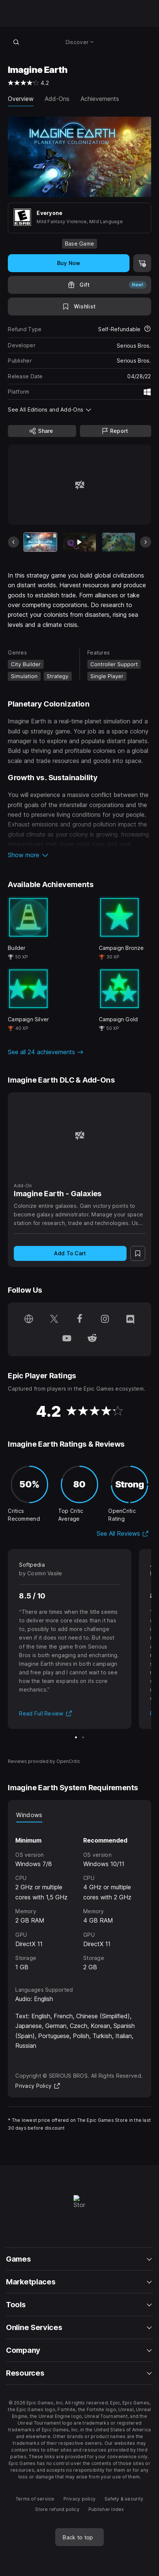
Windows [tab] (29, 1815)
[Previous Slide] (13, 542)
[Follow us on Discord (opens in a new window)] (130, 1320)
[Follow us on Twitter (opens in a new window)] (54, 1320)
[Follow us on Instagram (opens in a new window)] (105, 1320)
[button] (79, 855)
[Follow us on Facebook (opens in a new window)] (79, 1320)
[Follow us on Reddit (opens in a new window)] (92, 1339)
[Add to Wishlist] (79, 307)
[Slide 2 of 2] (83, 1737)
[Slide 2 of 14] (79, 541)
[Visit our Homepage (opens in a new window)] (29, 1320)
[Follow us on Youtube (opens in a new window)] (67, 1339)
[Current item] (40, 541)
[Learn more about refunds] (147, 329)
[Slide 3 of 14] (118, 541)
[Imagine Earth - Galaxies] (79, 1135)
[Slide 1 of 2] (76, 1737)
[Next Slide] (145, 542)
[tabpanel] (79, 1897)
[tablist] (79, 1814)
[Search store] (16, 41)
